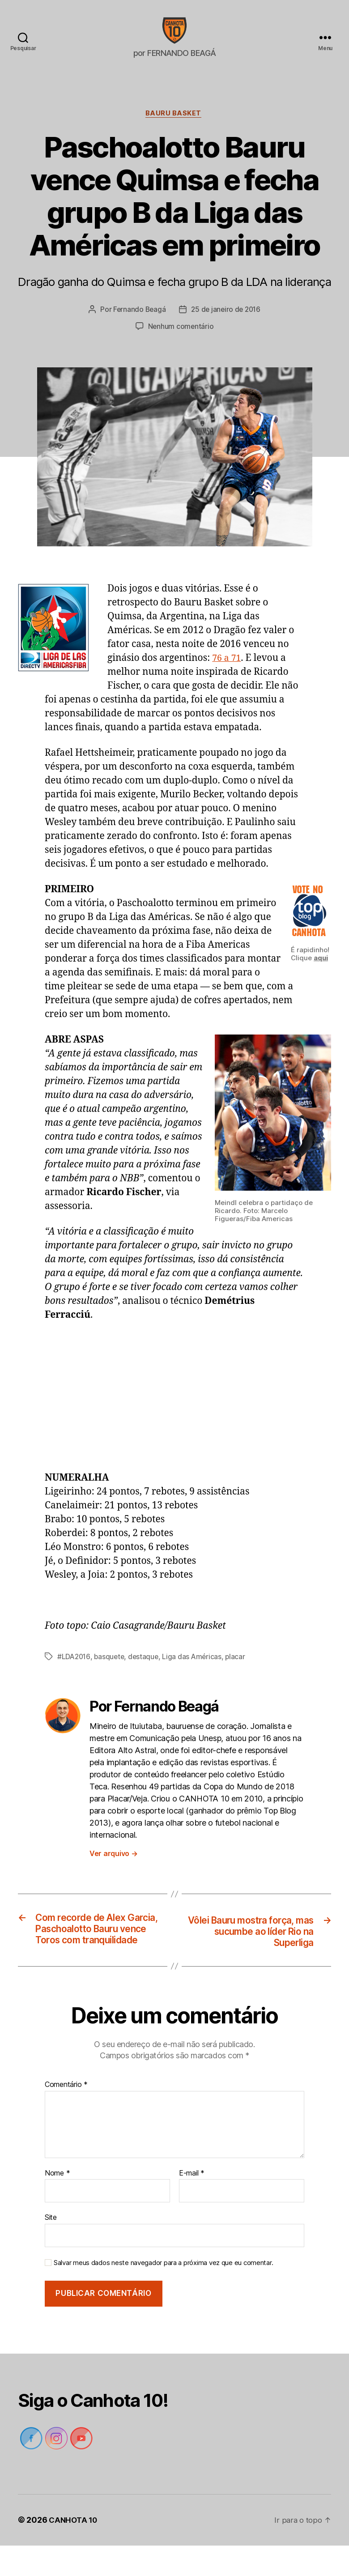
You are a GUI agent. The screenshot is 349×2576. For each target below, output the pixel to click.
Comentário (66, 2116)
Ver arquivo (113, 1868)
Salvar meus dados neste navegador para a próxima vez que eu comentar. (163, 2293)
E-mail (191, 2204)
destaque (146, 1671)
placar (240, 1671)
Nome (57, 2204)
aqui (321, 972)
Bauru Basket (174, 128)
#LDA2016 (74, 1671)
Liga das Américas (196, 1671)
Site (51, 2248)
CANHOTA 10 (74, 2550)
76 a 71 (227, 673)
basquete (111, 1671)
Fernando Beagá (138, 323)
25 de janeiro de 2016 (226, 323)
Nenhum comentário (181, 340)
